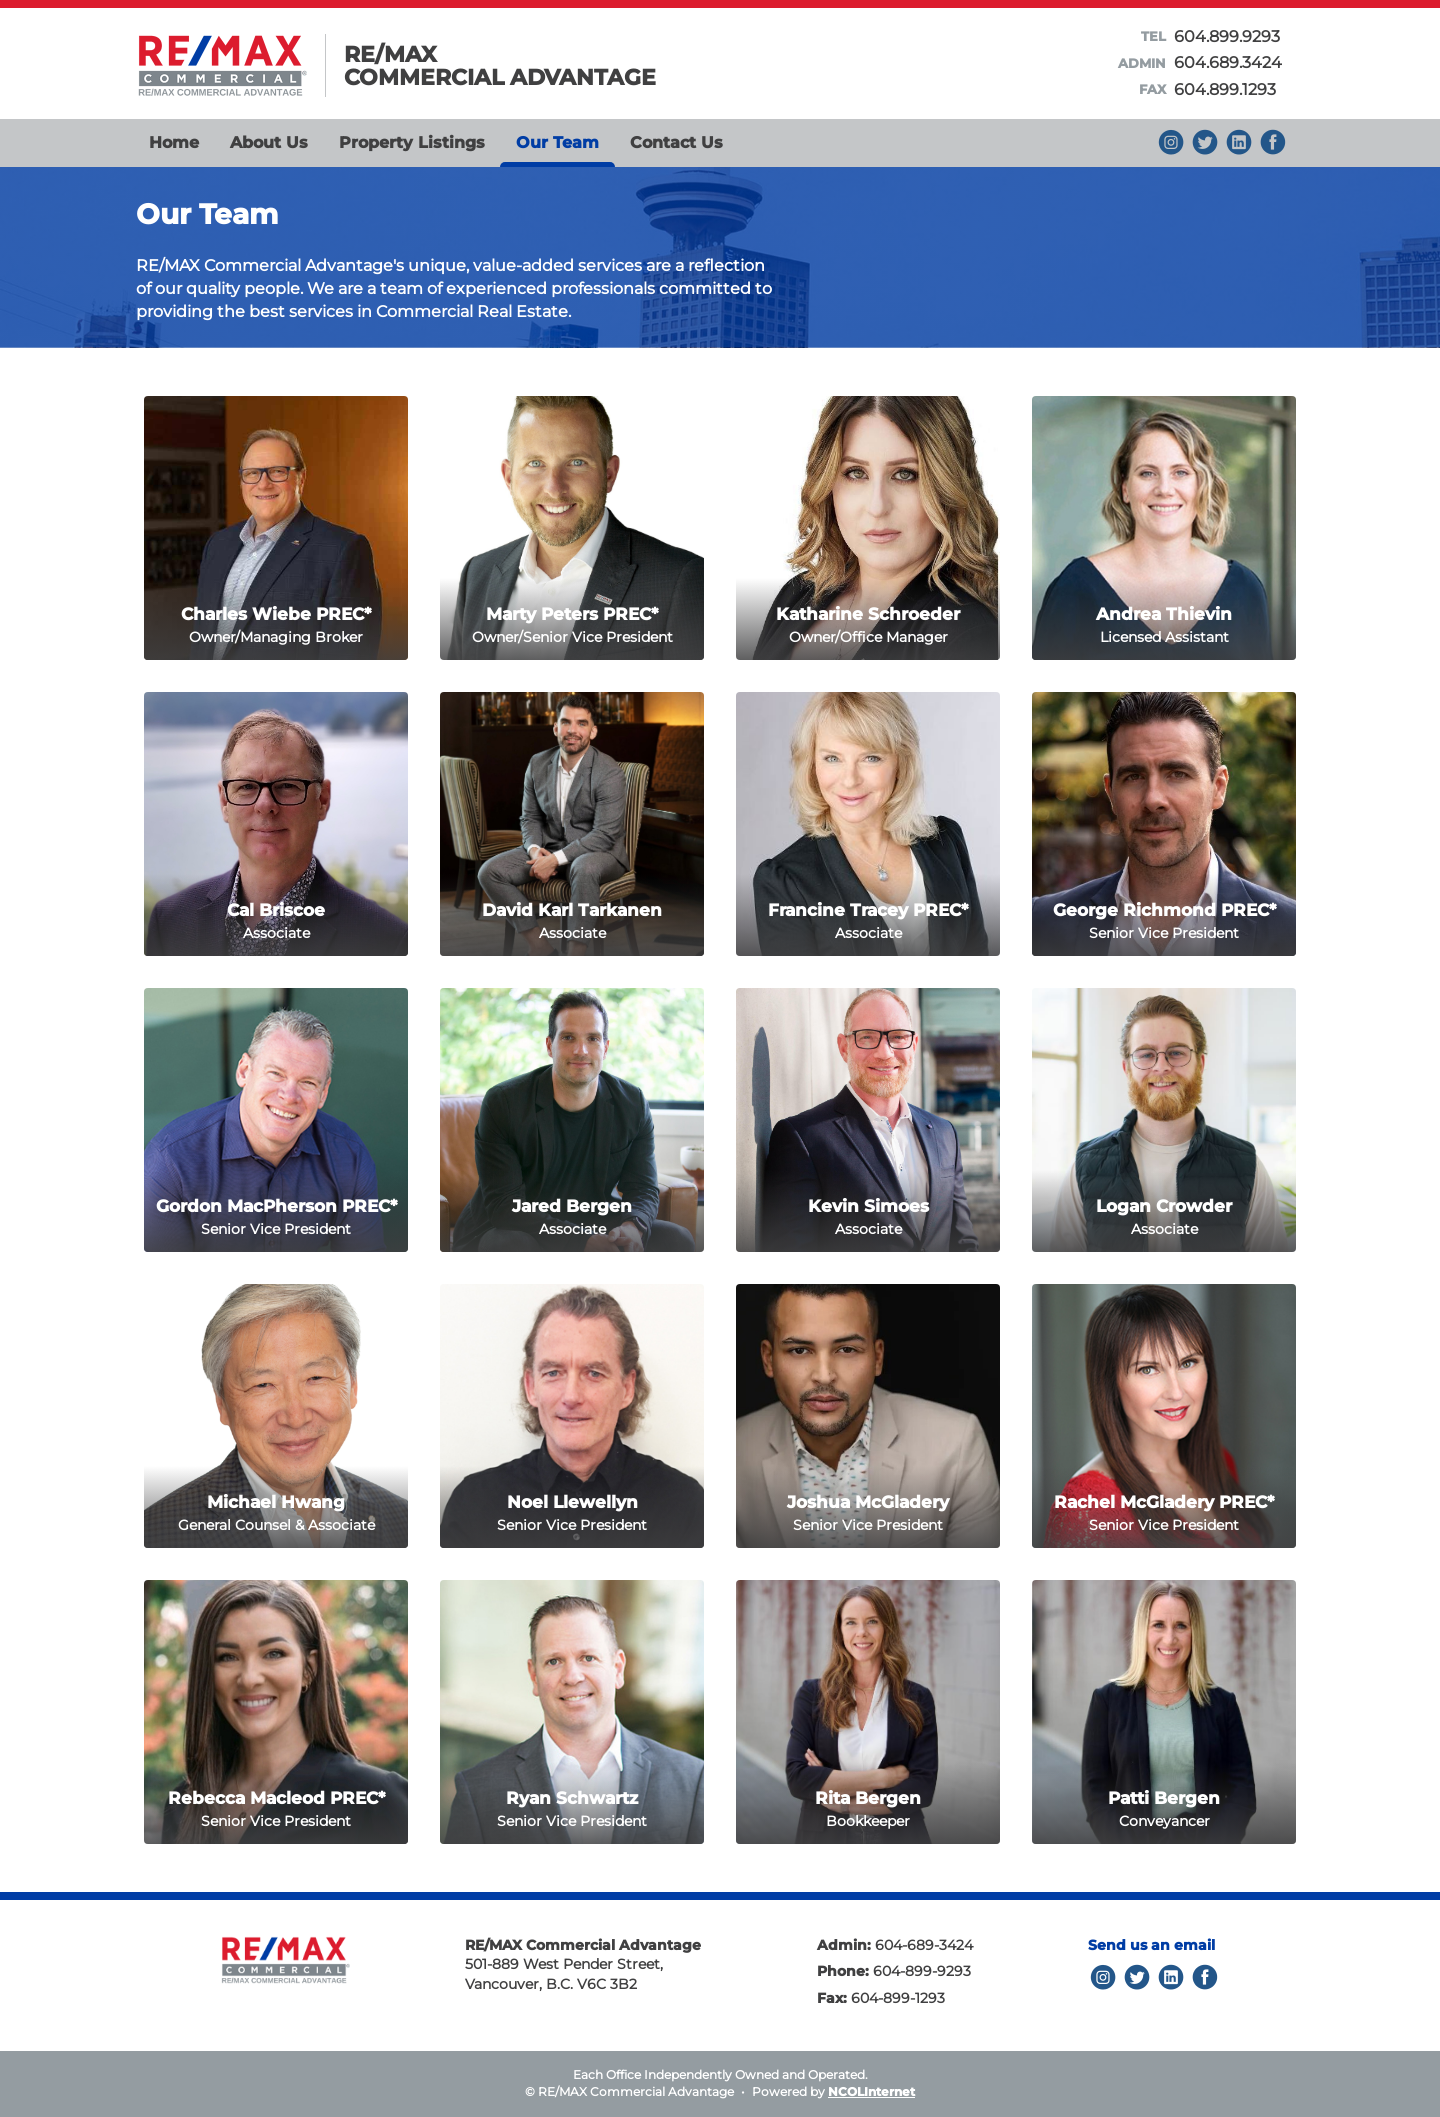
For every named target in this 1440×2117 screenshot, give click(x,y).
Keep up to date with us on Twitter (1205, 142)
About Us (269, 142)
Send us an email (1151, 1945)
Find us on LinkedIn (1239, 142)
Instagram (1171, 142)
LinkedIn (1171, 1977)
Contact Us (676, 142)
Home (174, 142)
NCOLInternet (871, 2091)
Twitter (1137, 1977)
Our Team (557, 142)
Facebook (1273, 142)
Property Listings (412, 142)
